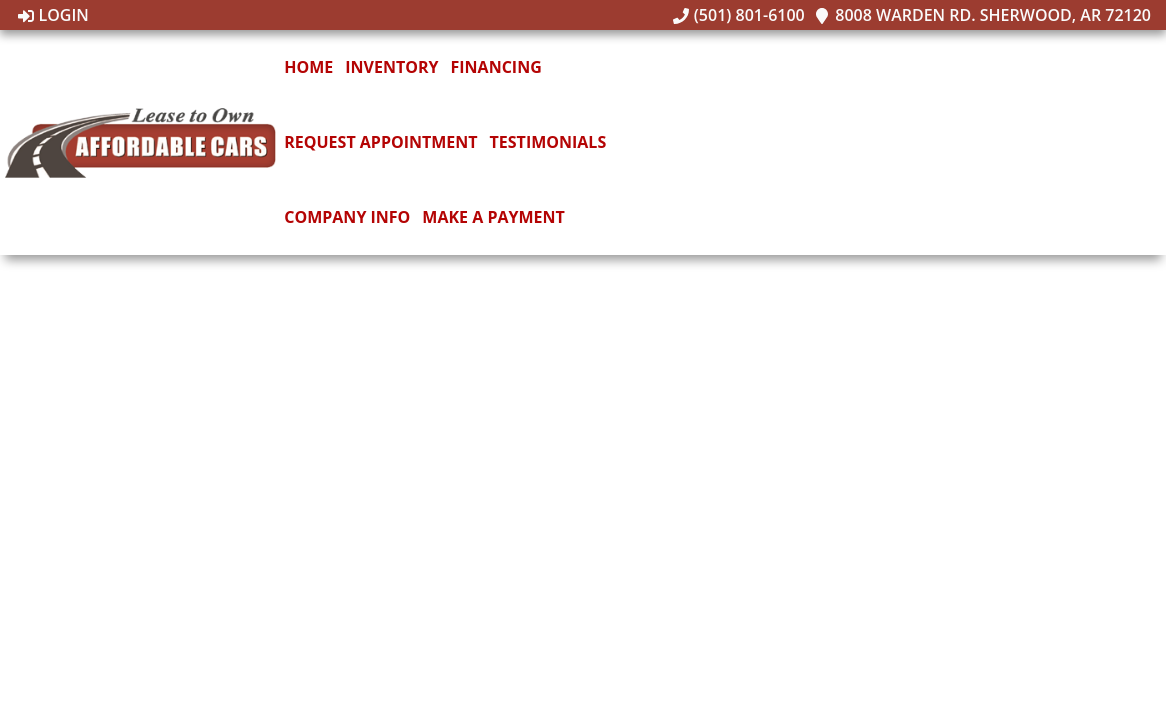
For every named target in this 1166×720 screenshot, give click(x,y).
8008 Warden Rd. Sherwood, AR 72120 (982, 15)
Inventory (391, 67)
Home (308, 67)
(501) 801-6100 (739, 15)
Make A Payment (493, 217)
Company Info (347, 217)
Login (53, 15)
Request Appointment (380, 142)
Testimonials (548, 142)
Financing (496, 67)
